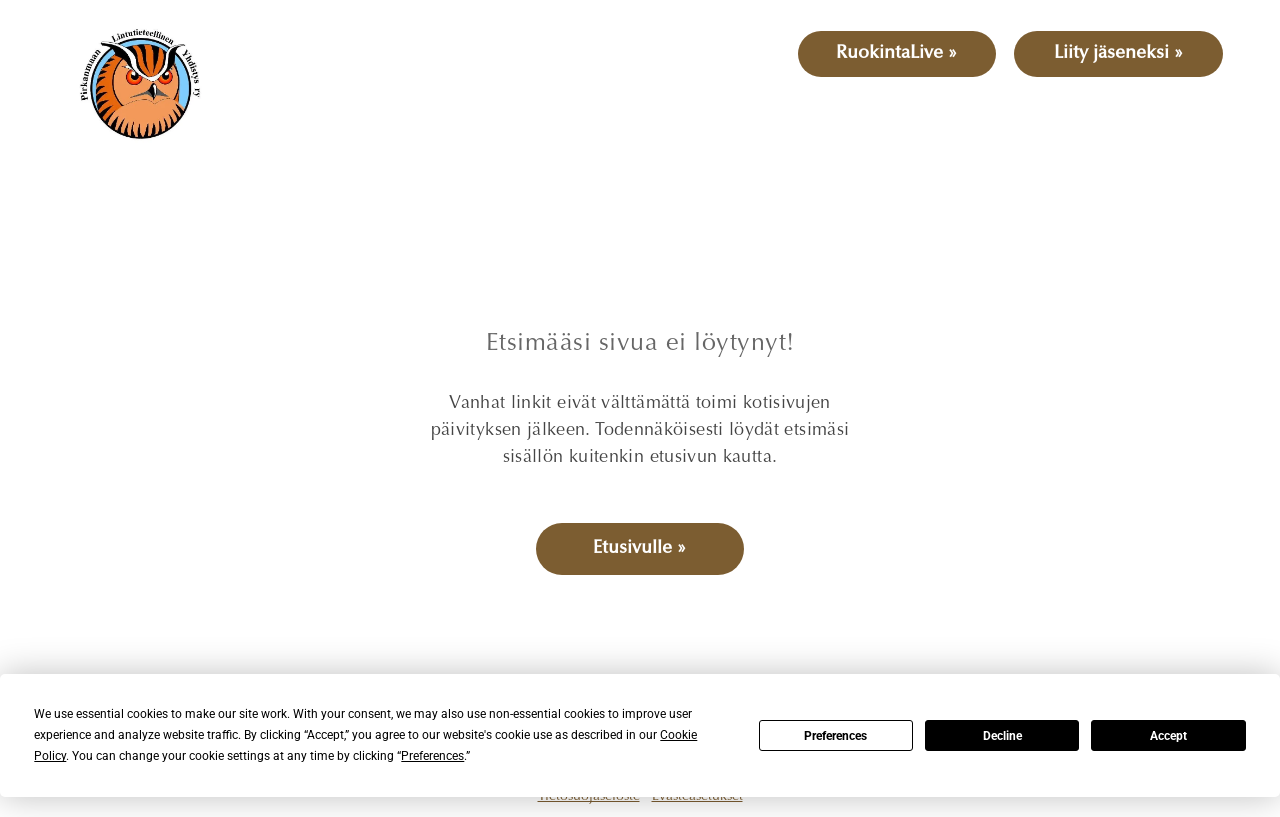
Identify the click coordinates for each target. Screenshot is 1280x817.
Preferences (835, 736)
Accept (1168, 736)
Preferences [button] (432, 756)
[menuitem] (312, 108)
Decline (1002, 736)
